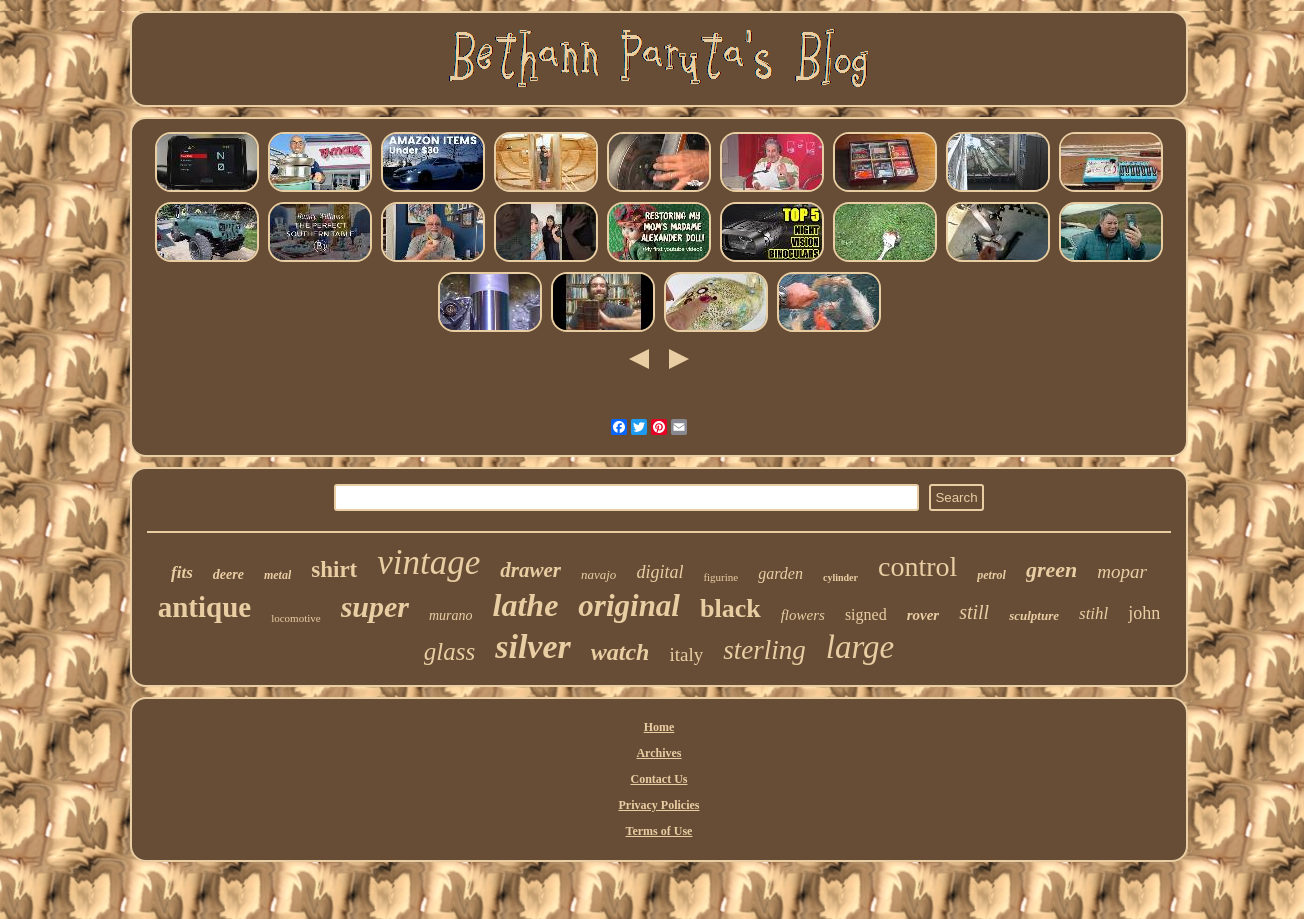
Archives (658, 753)
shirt (334, 569)
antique (204, 607)
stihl (1093, 613)
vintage (428, 562)
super (375, 606)
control (917, 566)
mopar (1122, 571)
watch (620, 652)
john (1144, 613)
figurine (720, 577)
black (730, 608)
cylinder (840, 577)
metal (277, 575)
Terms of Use (659, 831)
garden (780, 573)
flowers (803, 615)
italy (686, 654)
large (860, 647)
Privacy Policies (659, 805)
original (629, 605)
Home (659, 727)
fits (182, 572)
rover (923, 615)
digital (659, 572)
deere (228, 574)
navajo (598, 574)
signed (866, 614)
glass (449, 651)
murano (451, 615)
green (1051, 569)
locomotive (296, 618)
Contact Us (658, 779)
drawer (530, 570)
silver (533, 646)
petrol (991, 575)
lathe (526, 605)
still (974, 612)
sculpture (1034, 615)
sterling (764, 650)
